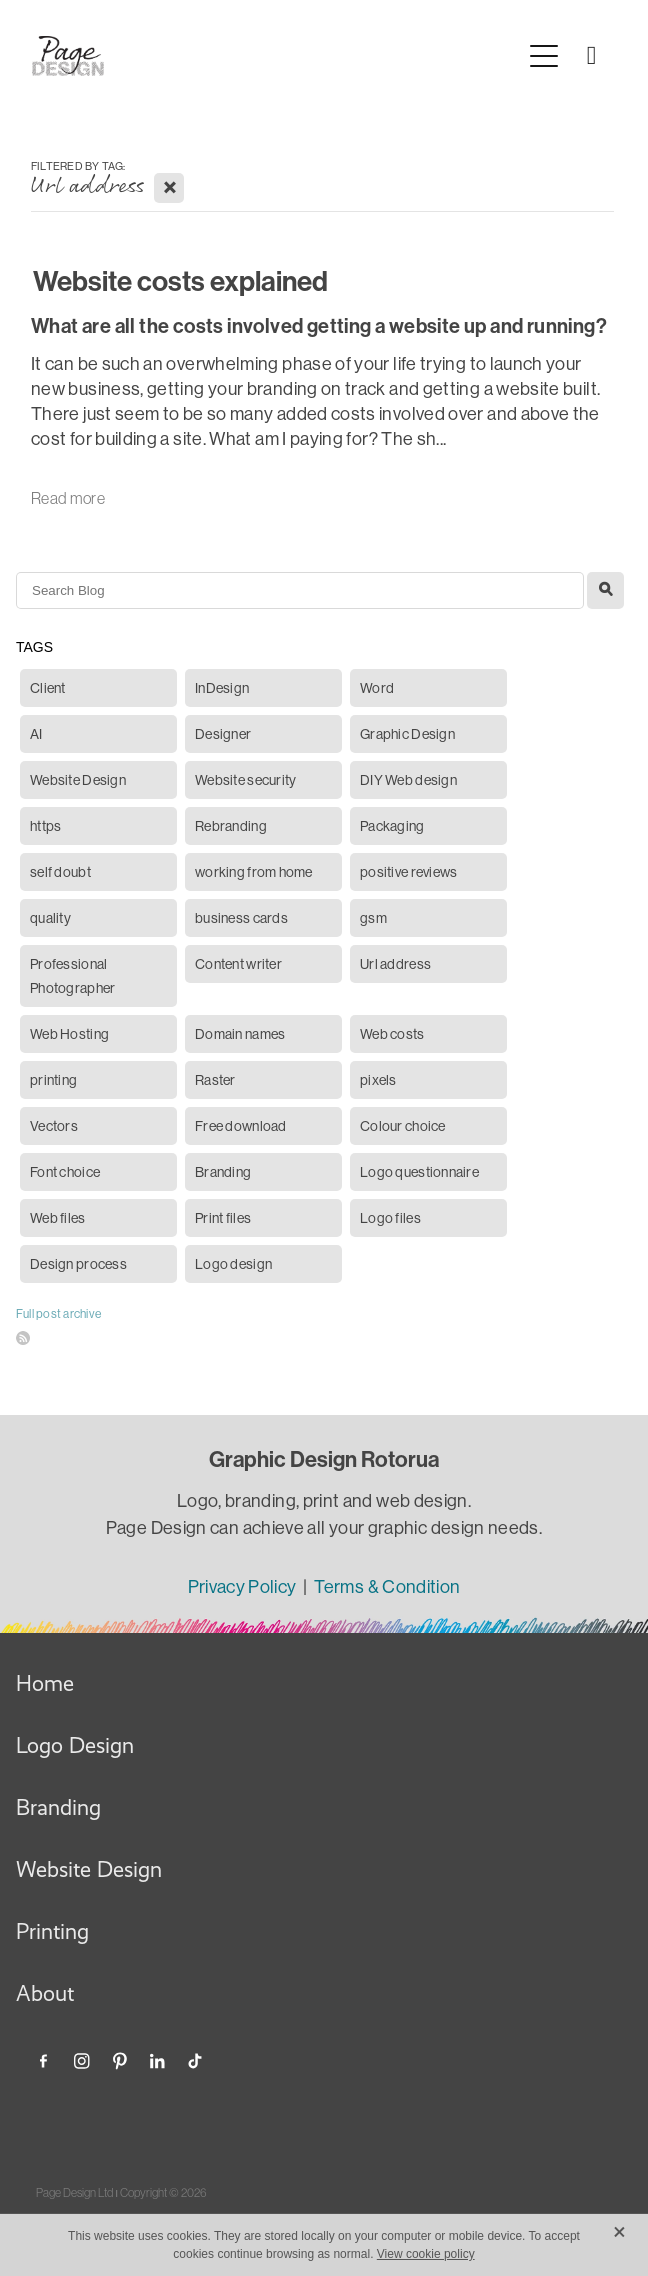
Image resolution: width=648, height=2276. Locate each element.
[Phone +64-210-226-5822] (592, 56)
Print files (223, 1218)
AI (36, 734)
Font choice (65, 1172)
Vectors (54, 1126)
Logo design (233, 1264)
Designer (223, 734)
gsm (373, 918)
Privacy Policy (244, 1587)
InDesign (222, 688)
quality (50, 918)
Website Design (78, 780)
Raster (215, 1080)
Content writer (238, 964)
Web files (58, 1218)
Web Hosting (69, 1034)
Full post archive (58, 1314)
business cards (241, 918)
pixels (378, 1080)
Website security (245, 780)
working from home (254, 872)
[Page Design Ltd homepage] (275, 56)
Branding (223, 1172)
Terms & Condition (387, 1587)
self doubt (60, 872)
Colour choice (403, 1126)
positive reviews (408, 872)
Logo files (390, 1218)
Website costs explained (180, 281)
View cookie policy (426, 2254)
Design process (78, 1264)
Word (377, 688)
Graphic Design (407, 734)
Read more (68, 498)
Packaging (392, 826)
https (45, 826)
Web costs (392, 1034)
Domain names (240, 1034)
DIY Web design (408, 780)
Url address (395, 964)
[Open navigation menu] (544, 56)
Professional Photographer (72, 976)
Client (48, 688)
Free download (241, 1126)
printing (53, 1080)
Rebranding (231, 826)
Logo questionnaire (419, 1172)
